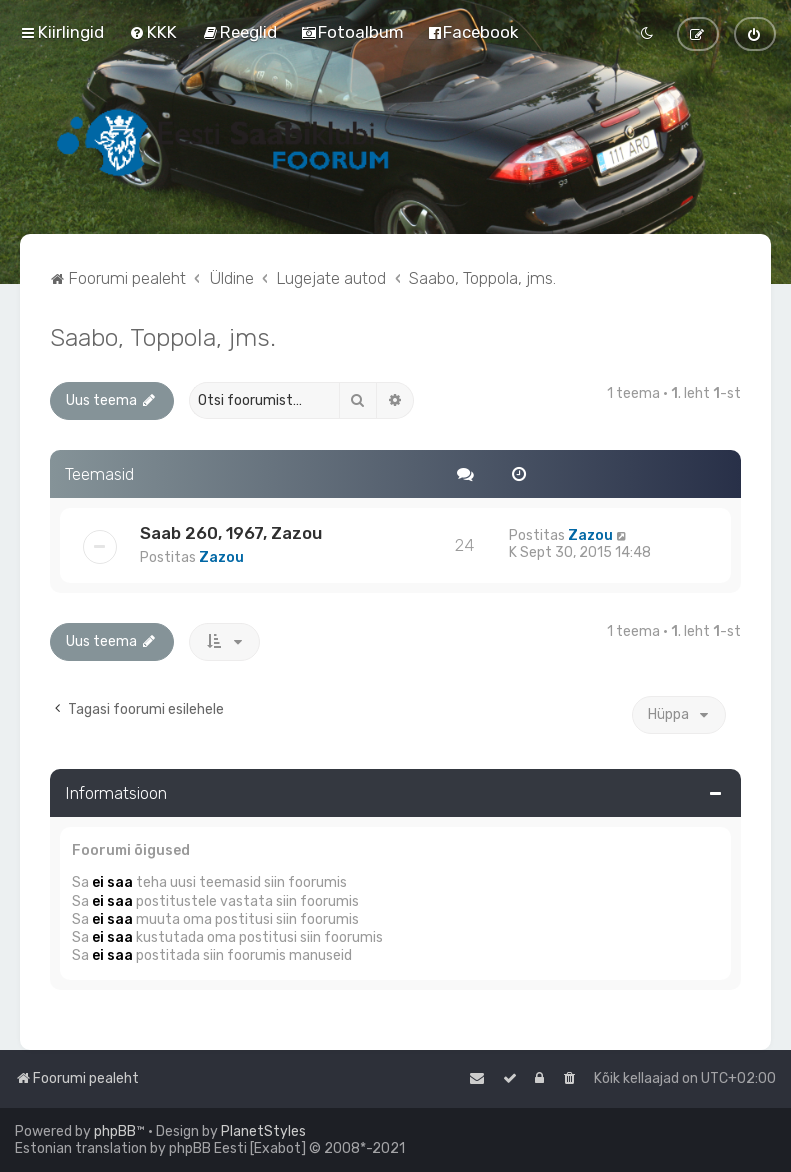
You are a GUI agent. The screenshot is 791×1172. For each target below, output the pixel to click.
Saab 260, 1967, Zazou (231, 533)
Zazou (221, 557)
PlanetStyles (263, 1131)
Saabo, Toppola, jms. (163, 337)
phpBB (115, 1131)
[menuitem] (153, 32)
